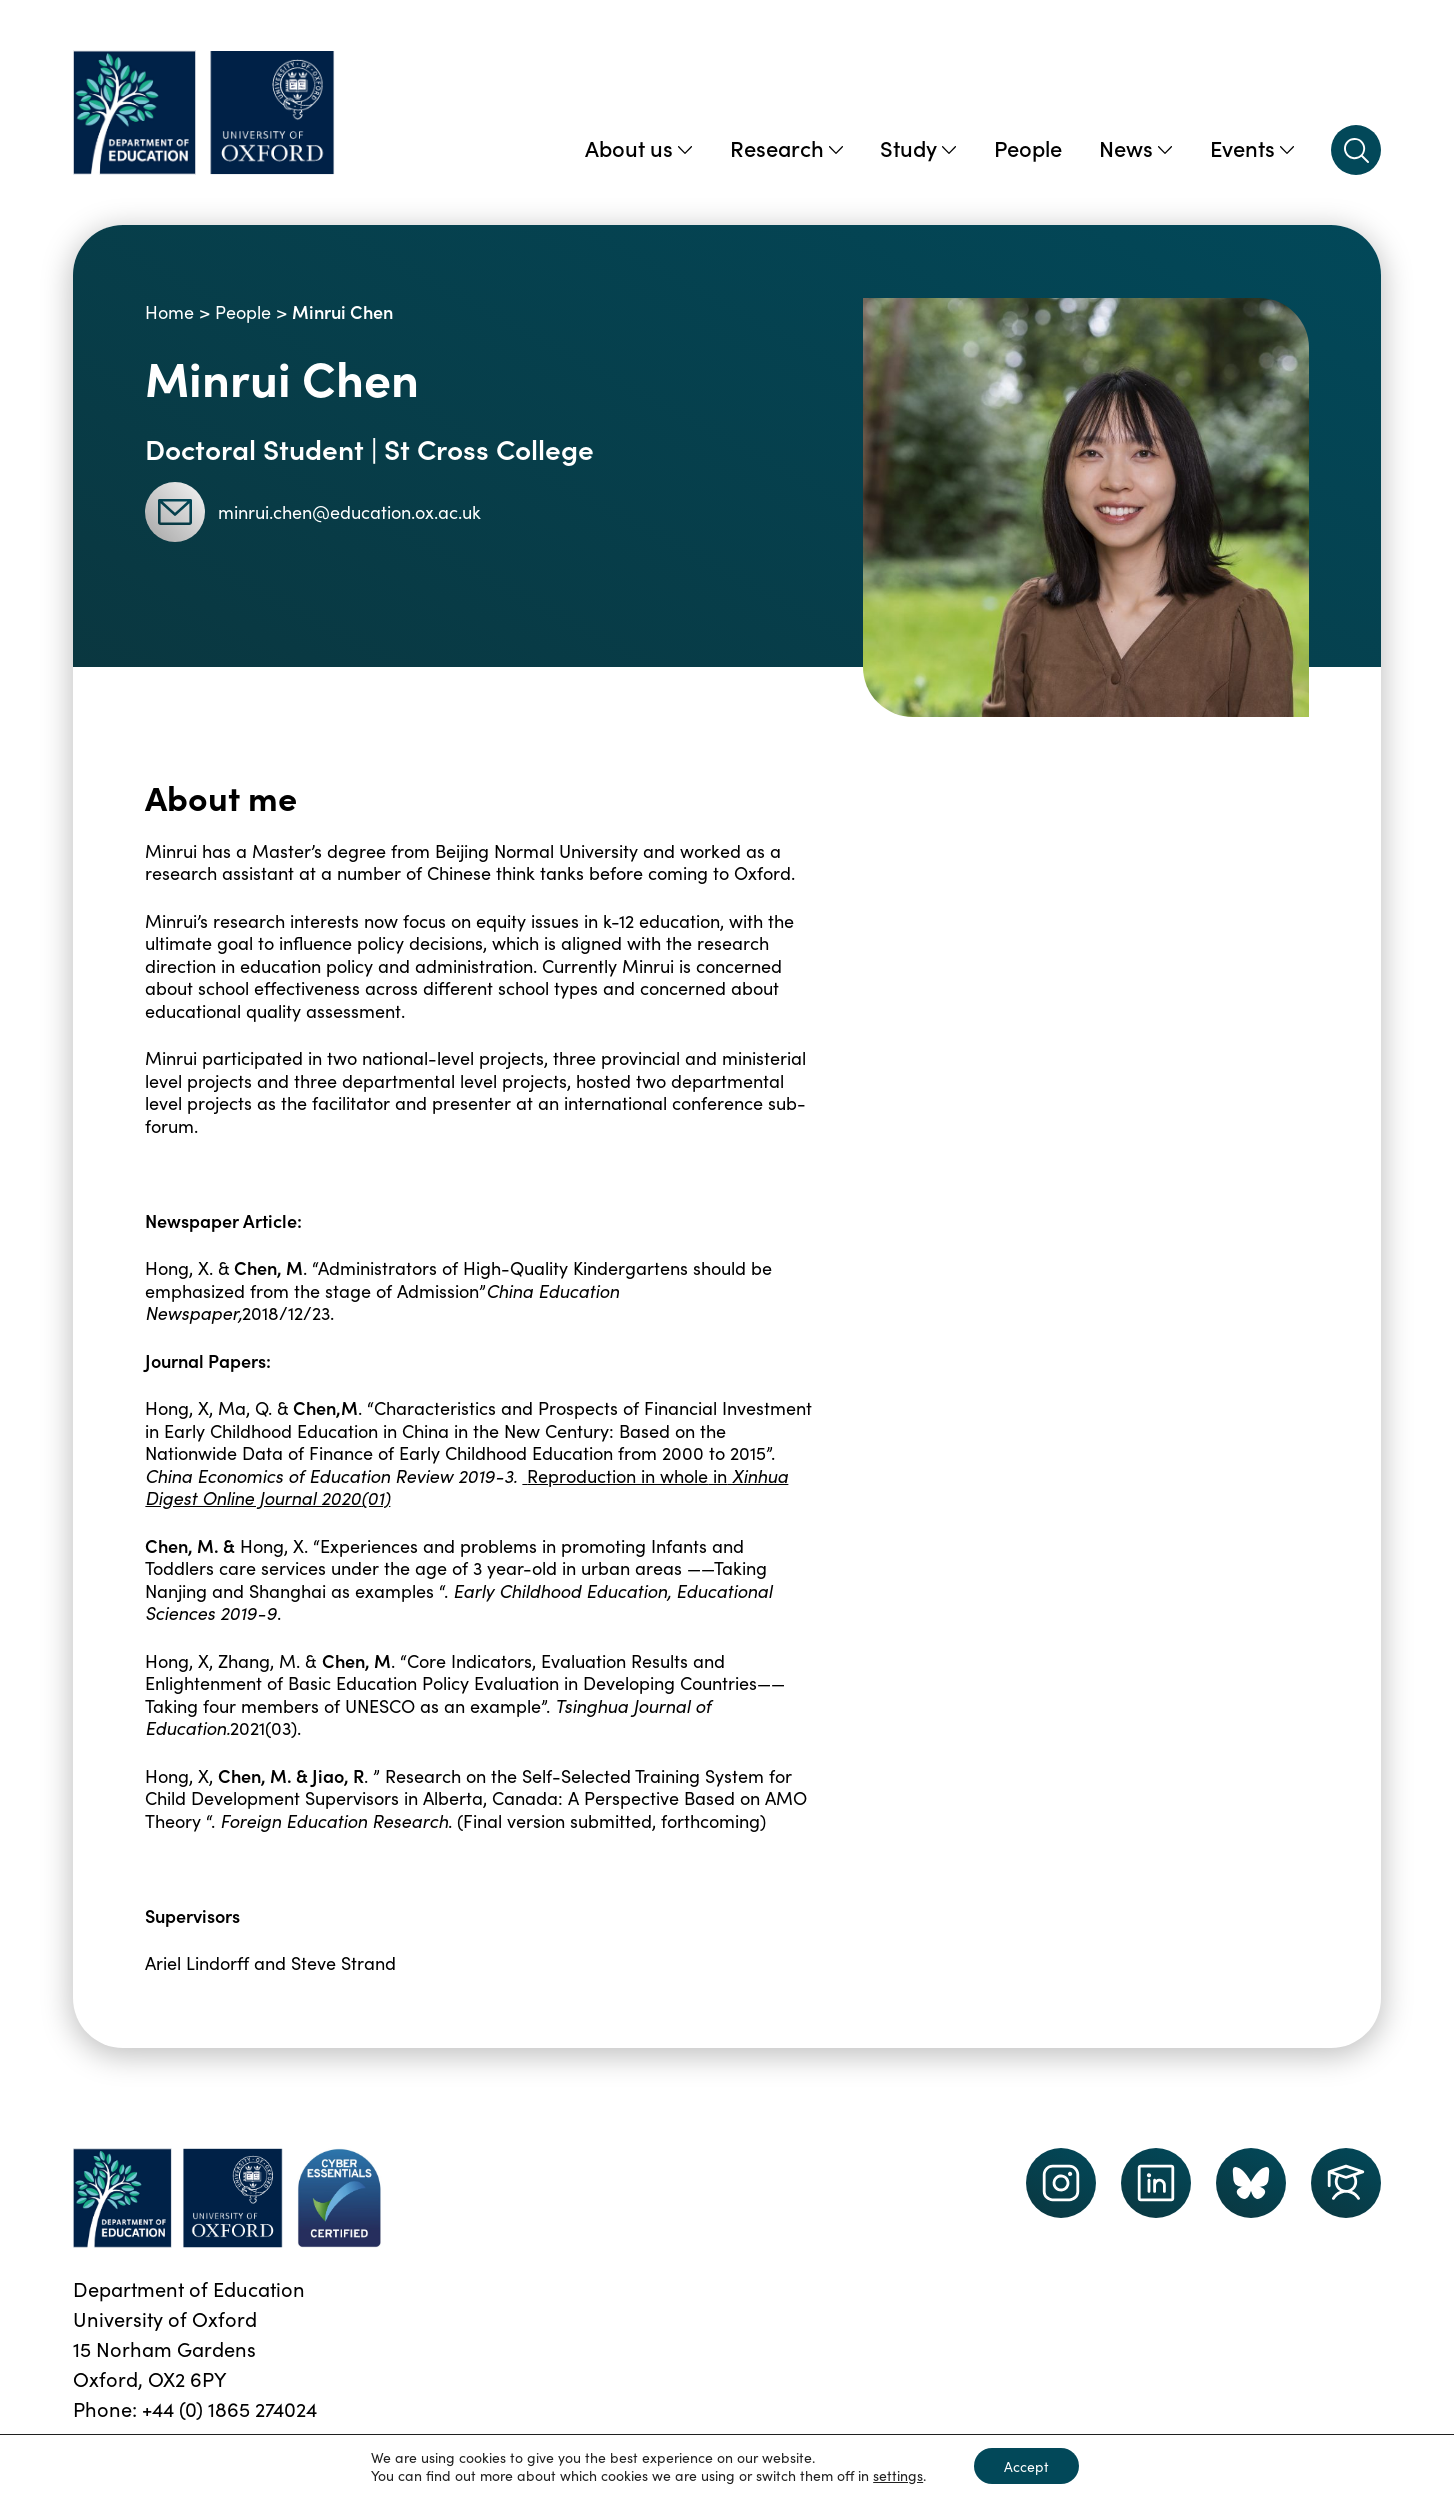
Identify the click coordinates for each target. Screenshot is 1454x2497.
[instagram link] (1061, 2183)
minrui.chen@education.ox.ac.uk (313, 512)
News (1135, 147)
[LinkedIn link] (1156, 2183)
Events (1252, 147)
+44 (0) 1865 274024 (229, 2408)
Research (786, 147)
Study (918, 147)
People (1028, 147)
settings (898, 2475)
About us (638, 147)
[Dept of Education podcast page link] (1251, 2183)
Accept (1026, 2466)
